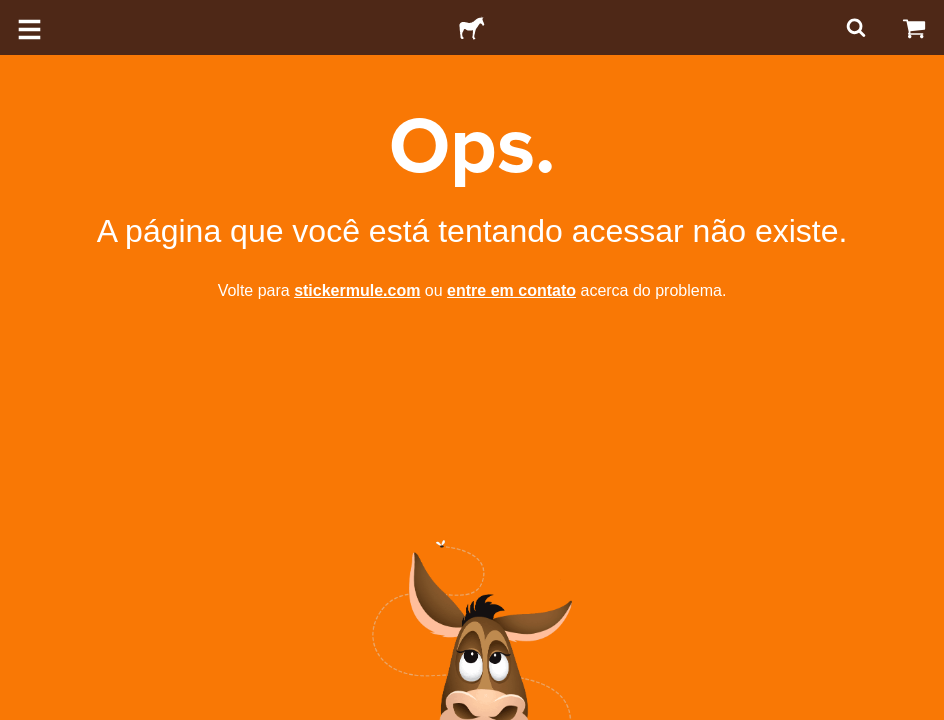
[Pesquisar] (854, 27)
